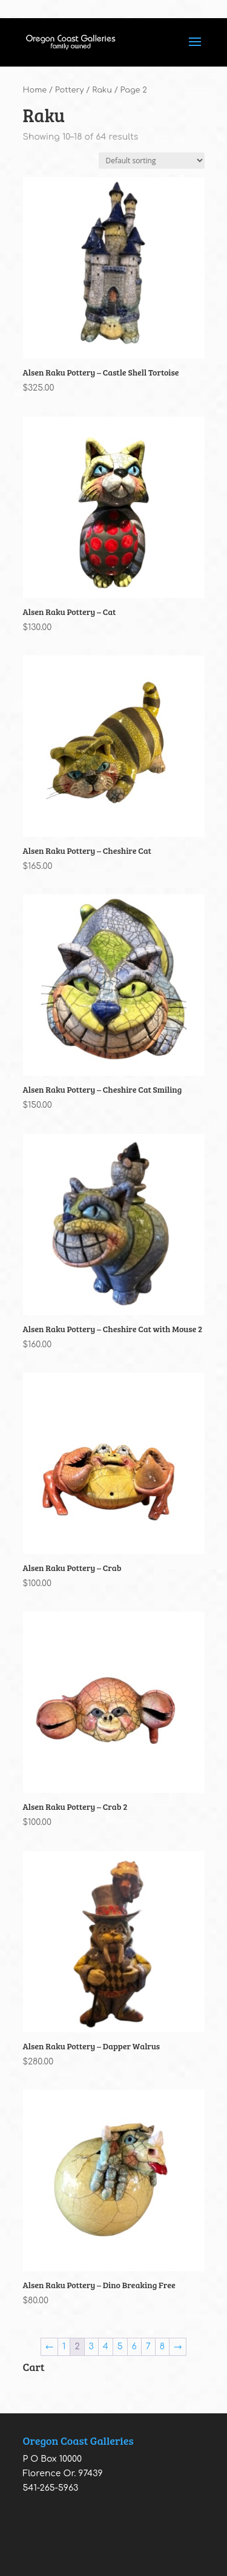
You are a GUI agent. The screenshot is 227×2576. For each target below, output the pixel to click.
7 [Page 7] (148, 2346)
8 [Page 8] (162, 2346)
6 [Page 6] (134, 2346)
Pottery (69, 90)
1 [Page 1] (63, 2346)
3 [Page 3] (91, 2346)
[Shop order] (152, 160)
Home (35, 90)
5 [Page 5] (120, 2346)
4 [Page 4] (105, 2346)
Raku (102, 90)
